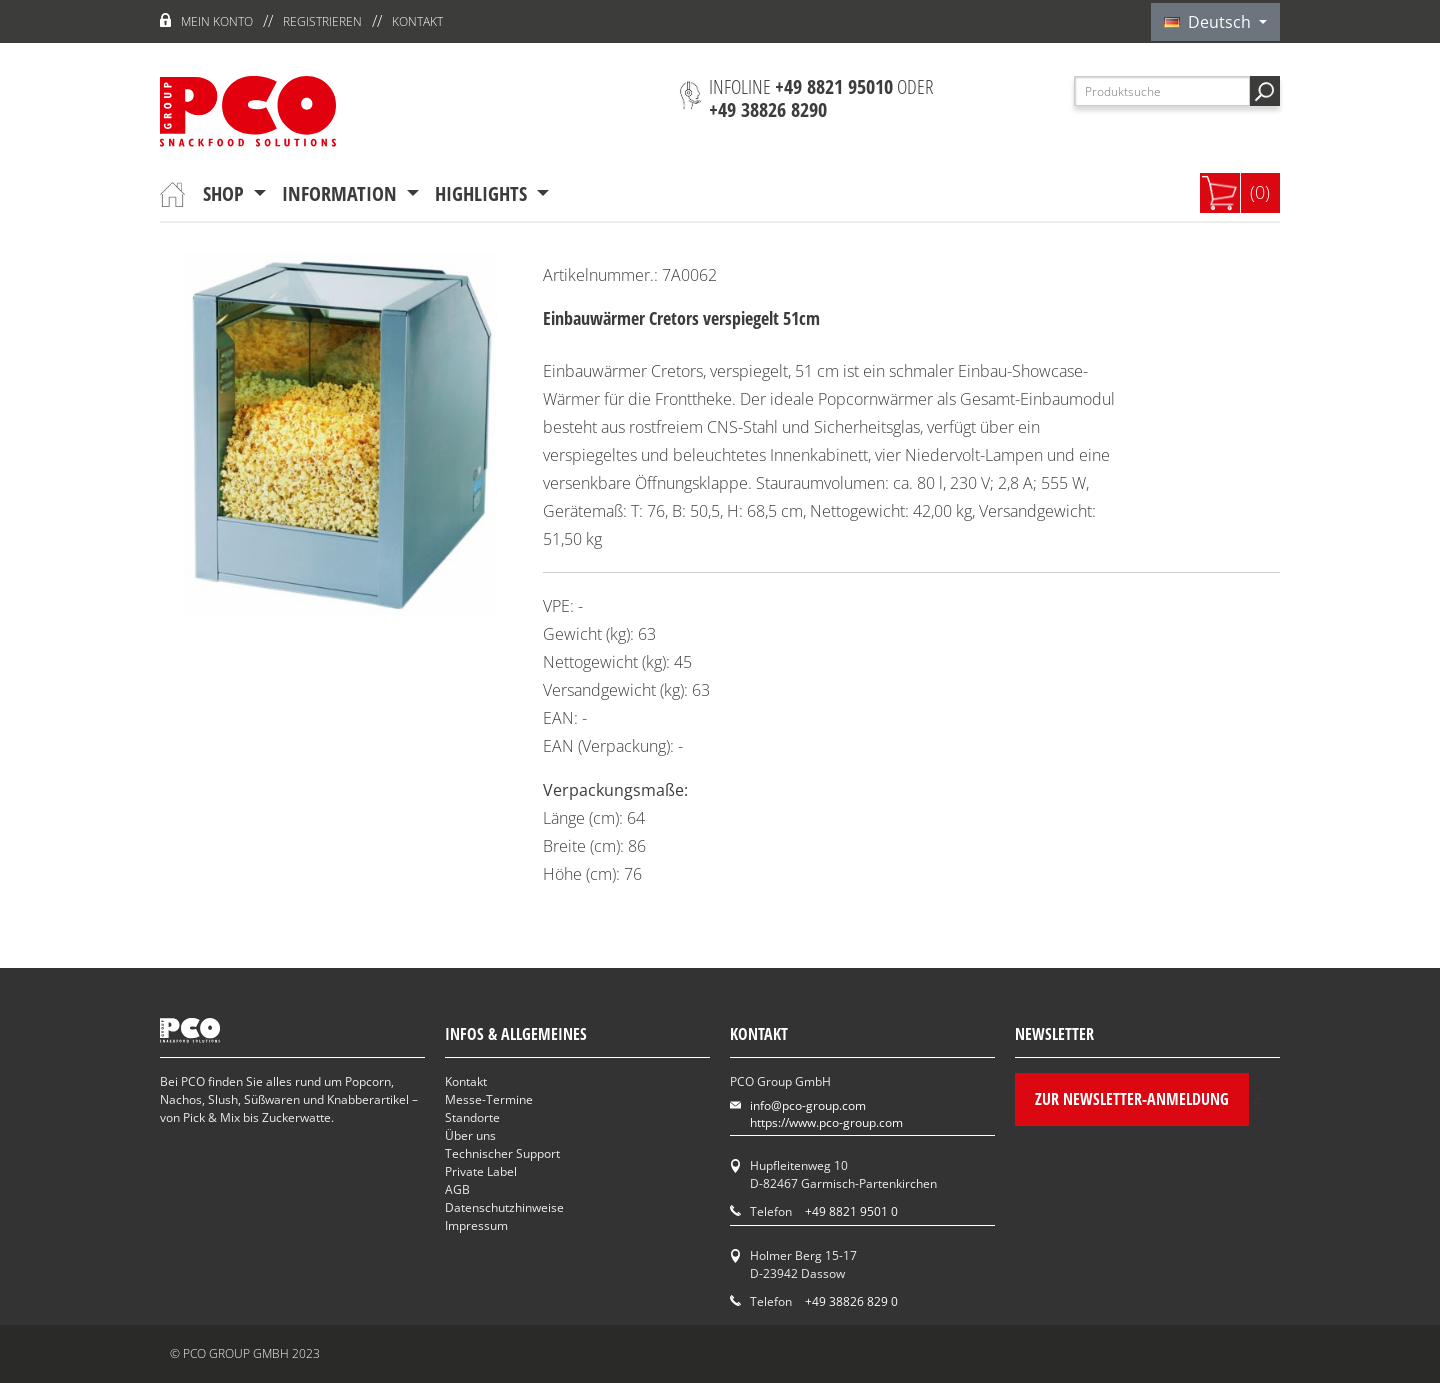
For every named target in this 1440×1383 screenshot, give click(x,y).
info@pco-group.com (808, 1105)
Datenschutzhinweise (504, 1207)
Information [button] (342, 193)
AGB (457, 1189)
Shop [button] (226, 193)
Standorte (472, 1117)
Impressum (476, 1225)
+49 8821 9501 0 (851, 1211)
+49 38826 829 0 (851, 1301)
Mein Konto (217, 21)
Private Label (481, 1171)
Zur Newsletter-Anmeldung (1132, 1099)
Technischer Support (502, 1153)
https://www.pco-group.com (826, 1122)
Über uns (470, 1135)
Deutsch (1209, 22)
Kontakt (417, 21)
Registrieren (322, 21)
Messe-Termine (489, 1099)
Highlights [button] (483, 193)
